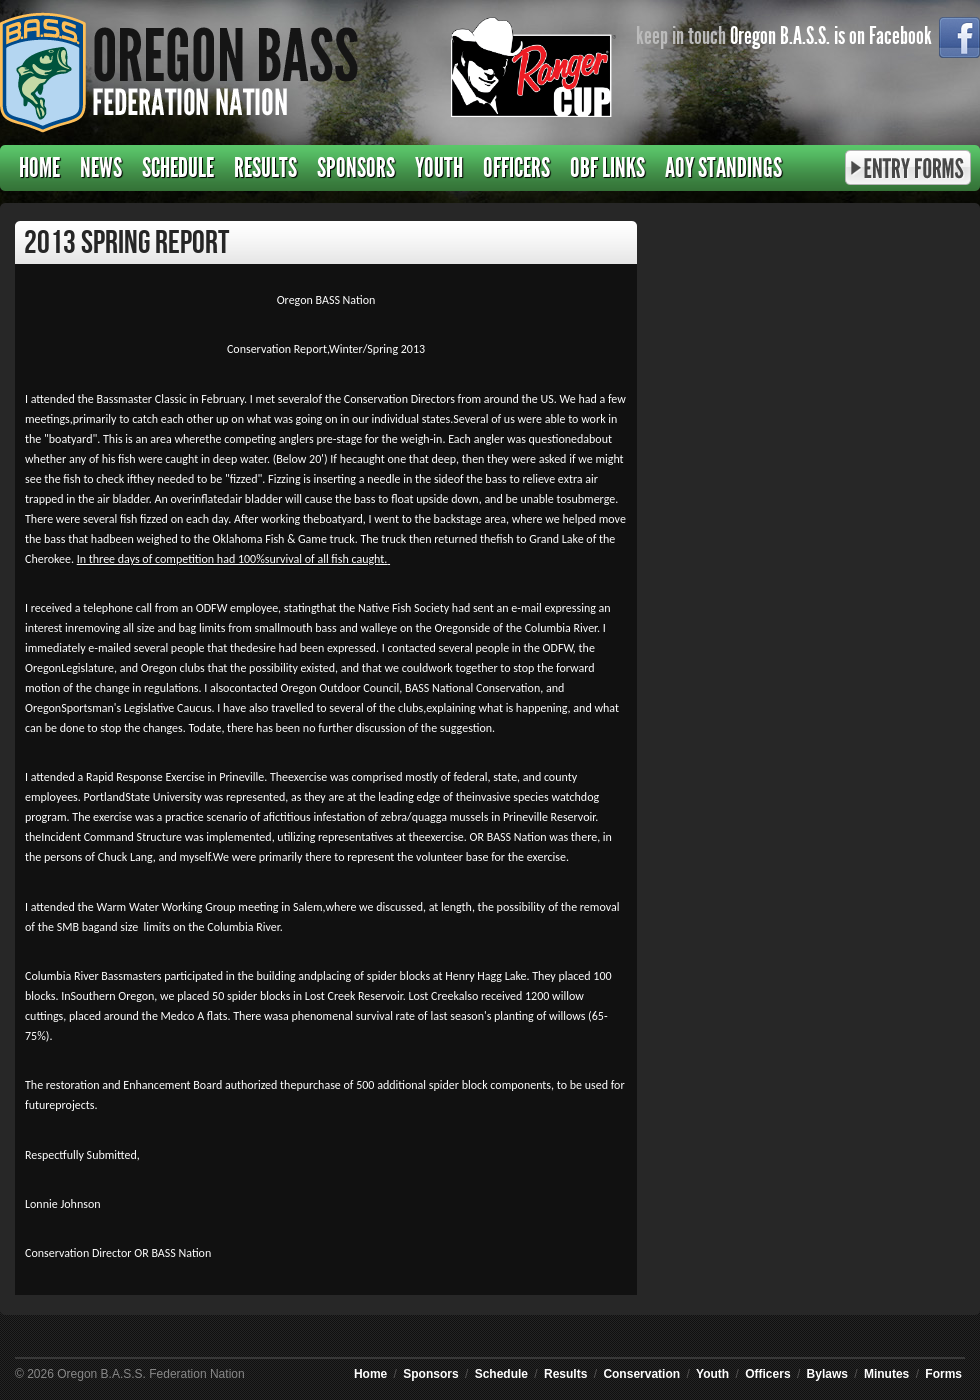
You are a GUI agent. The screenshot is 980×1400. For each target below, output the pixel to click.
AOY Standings (723, 168)
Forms (943, 1374)
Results (265, 168)
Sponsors (356, 168)
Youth (439, 168)
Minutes (886, 1374)
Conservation (641, 1374)
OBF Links (607, 168)
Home (39, 168)
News (101, 168)
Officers (516, 168)
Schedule (178, 168)
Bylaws (827, 1374)
